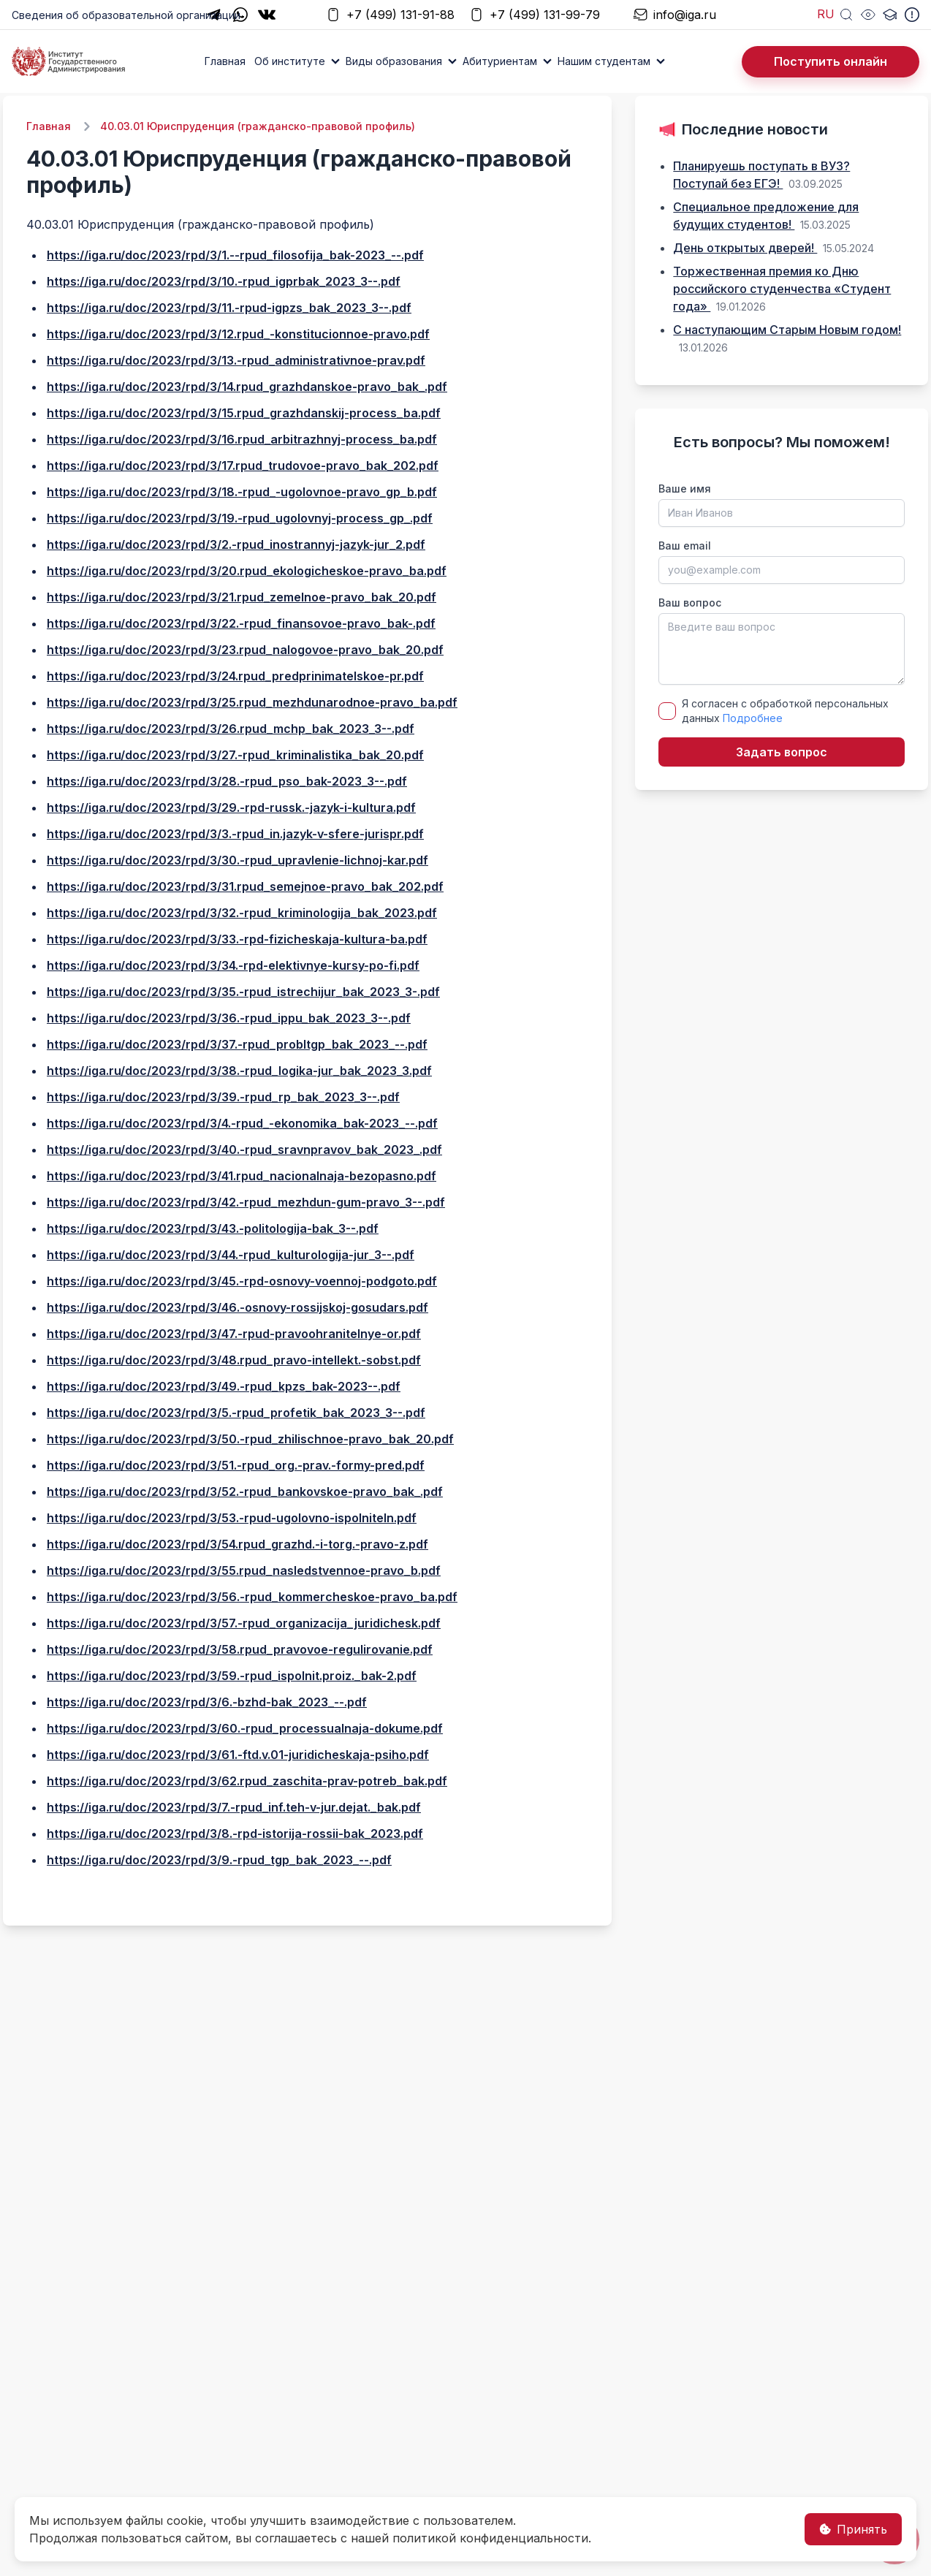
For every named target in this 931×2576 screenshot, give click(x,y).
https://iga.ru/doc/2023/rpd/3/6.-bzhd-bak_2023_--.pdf (207, 1702)
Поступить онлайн (830, 61)
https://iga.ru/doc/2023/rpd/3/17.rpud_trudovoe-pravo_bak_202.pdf (242, 465)
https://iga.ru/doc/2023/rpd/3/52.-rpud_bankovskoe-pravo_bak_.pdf (245, 1491)
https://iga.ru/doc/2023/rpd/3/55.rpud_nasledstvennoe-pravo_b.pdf (244, 1570)
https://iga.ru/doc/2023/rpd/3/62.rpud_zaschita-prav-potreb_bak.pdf (247, 1781)
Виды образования (394, 61)
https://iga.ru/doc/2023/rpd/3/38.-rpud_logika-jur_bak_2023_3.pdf (239, 1070)
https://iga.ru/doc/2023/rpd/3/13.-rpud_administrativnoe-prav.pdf (236, 360)
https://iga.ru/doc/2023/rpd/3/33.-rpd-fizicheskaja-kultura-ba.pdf (237, 939)
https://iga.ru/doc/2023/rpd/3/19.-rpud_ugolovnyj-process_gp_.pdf (240, 518)
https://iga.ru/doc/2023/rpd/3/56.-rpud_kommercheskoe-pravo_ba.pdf (252, 1596)
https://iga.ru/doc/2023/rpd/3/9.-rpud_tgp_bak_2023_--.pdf (219, 1860)
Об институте (289, 61)
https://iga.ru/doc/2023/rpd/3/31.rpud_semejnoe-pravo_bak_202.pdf (245, 886)
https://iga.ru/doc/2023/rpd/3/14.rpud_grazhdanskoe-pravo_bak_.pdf (247, 386)
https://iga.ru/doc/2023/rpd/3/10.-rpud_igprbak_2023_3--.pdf (223, 281)
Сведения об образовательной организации (126, 15)
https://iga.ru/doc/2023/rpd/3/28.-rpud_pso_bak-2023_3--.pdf (227, 781)
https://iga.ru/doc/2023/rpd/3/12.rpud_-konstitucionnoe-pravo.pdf (238, 334)
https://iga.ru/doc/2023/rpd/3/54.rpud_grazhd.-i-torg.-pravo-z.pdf (237, 1544)
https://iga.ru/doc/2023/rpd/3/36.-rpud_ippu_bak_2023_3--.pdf (229, 1018)
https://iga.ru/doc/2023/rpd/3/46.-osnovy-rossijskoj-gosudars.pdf (237, 1307)
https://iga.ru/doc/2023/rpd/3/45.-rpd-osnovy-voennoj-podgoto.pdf (242, 1281)
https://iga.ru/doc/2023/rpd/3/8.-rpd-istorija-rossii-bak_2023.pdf (235, 1833)
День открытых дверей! (745, 247)
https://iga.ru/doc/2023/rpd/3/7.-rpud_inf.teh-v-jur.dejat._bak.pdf (234, 1807)
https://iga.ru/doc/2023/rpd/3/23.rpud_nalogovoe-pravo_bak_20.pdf (245, 649)
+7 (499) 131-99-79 (534, 15)
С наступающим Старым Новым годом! (787, 329)
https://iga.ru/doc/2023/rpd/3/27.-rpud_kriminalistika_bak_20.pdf (235, 755)
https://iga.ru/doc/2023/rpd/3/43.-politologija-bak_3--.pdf (213, 1228)
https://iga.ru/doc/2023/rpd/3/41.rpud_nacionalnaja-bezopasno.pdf (241, 1176)
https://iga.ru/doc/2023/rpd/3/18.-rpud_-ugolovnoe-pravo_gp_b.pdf (242, 492)
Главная (225, 61)
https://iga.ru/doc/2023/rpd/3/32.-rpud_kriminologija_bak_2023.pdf (242, 912)
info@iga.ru (674, 15)
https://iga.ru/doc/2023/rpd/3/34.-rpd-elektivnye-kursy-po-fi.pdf (233, 965)
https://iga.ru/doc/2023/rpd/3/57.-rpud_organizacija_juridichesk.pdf (244, 1623)
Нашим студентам (604, 61)
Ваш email (684, 545)
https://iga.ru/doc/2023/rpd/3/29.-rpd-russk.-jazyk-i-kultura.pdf (231, 807)
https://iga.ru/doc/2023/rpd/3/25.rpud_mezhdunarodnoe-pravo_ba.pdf (252, 702)
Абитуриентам (500, 61)
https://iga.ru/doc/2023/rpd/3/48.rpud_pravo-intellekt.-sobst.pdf (234, 1360)
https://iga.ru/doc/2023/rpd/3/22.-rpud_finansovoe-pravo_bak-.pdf (241, 623)
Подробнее (753, 718)
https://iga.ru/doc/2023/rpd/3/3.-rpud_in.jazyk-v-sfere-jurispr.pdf (235, 834)
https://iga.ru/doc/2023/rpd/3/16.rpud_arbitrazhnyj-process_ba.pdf (242, 439)
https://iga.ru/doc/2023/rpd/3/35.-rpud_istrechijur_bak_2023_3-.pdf (243, 991)
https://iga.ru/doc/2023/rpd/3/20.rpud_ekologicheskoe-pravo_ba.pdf (246, 570)
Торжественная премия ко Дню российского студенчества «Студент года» (782, 289)
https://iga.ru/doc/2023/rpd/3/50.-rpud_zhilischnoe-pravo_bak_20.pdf (250, 1439)
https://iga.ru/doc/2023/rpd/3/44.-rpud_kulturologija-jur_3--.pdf (230, 1254)
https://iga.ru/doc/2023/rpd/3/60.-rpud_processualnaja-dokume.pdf (245, 1728)
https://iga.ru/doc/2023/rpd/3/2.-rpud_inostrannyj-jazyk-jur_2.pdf (236, 544)
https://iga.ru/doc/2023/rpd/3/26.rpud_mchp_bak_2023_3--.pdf (230, 728)
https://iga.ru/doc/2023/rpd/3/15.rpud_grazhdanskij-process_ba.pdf (244, 413)
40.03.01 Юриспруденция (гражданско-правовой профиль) (257, 126)
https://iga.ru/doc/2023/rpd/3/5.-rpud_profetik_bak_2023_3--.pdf (236, 1412)
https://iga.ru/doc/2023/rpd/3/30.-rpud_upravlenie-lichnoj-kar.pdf (237, 860)
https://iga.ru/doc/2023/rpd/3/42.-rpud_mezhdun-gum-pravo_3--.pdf (246, 1202)
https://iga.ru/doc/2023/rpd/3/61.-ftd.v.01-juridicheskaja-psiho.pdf (238, 1754)
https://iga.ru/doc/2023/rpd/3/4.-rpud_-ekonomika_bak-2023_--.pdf (242, 1123)
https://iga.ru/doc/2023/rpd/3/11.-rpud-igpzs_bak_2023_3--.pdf (229, 307)
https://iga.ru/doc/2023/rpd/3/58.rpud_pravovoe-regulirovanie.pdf (240, 1649)
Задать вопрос (781, 752)
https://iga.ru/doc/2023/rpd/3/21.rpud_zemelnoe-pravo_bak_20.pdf (241, 597)
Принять (853, 2529)
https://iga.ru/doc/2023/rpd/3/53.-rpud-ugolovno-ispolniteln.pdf (232, 1518)
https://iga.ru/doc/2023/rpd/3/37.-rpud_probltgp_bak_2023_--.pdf (237, 1044)
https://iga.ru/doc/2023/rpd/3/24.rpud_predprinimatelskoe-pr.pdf (235, 676)
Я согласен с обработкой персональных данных (785, 710)
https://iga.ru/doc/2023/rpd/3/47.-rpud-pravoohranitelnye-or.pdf (234, 1333)
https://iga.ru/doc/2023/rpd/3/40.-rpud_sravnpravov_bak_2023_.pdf (244, 1149)
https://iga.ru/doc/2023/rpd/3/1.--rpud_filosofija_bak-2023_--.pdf (235, 255)
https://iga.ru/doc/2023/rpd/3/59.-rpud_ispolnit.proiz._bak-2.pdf (232, 1675)
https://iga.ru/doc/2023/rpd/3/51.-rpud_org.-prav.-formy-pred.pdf (236, 1465)
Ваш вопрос (689, 602)
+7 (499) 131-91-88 (390, 15)
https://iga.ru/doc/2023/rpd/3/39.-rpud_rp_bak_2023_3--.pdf (223, 1097)
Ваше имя (684, 488)
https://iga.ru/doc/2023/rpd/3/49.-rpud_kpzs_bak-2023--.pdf (223, 1386)
